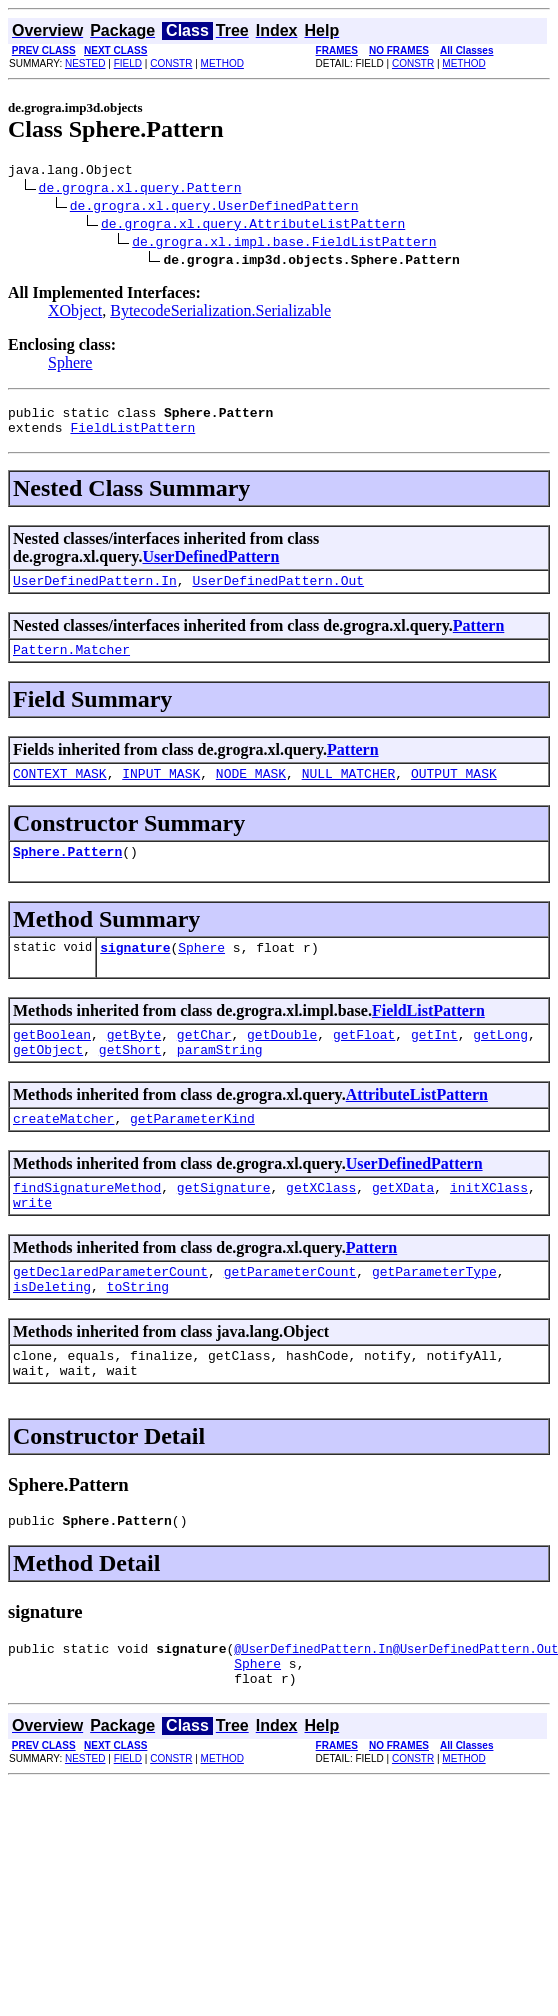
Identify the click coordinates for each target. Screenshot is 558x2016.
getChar (204, 1061)
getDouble (282, 1061)
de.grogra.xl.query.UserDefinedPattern (214, 208)
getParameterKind (192, 1151)
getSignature (224, 1223)
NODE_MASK (251, 791)
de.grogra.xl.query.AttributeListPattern (253, 226)
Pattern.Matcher (71, 664)
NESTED (85, 63)
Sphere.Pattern (67, 872)
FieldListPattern (132, 436)
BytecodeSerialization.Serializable (220, 313)
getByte (134, 1061)
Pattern (479, 637)
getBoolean (52, 1061)
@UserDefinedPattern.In (313, 1705)
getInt (434, 1061)
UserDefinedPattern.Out (278, 592)
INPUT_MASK (161, 791)
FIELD (128, 63)
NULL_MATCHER (349, 791)
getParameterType (434, 1313)
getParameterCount (290, 1313)
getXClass (321, 1223)
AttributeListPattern (417, 1124)
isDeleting (52, 1331)
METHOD (222, 63)
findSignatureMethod (87, 1223)
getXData (403, 1223)
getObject (48, 1079)
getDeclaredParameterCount (110, 1313)
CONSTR (171, 63)
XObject (75, 313)
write (32, 1241)
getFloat (364, 1061)
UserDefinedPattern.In (95, 592)
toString (138, 1331)
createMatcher (63, 1151)
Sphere (70, 365)
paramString (220, 1079)
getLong (500, 1061)
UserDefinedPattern (210, 565)
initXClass (489, 1223)
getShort (130, 1079)
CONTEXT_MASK (60, 791)
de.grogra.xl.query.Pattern (140, 190)
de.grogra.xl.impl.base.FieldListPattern (284, 244)
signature (135, 971)
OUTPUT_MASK (454, 791)
